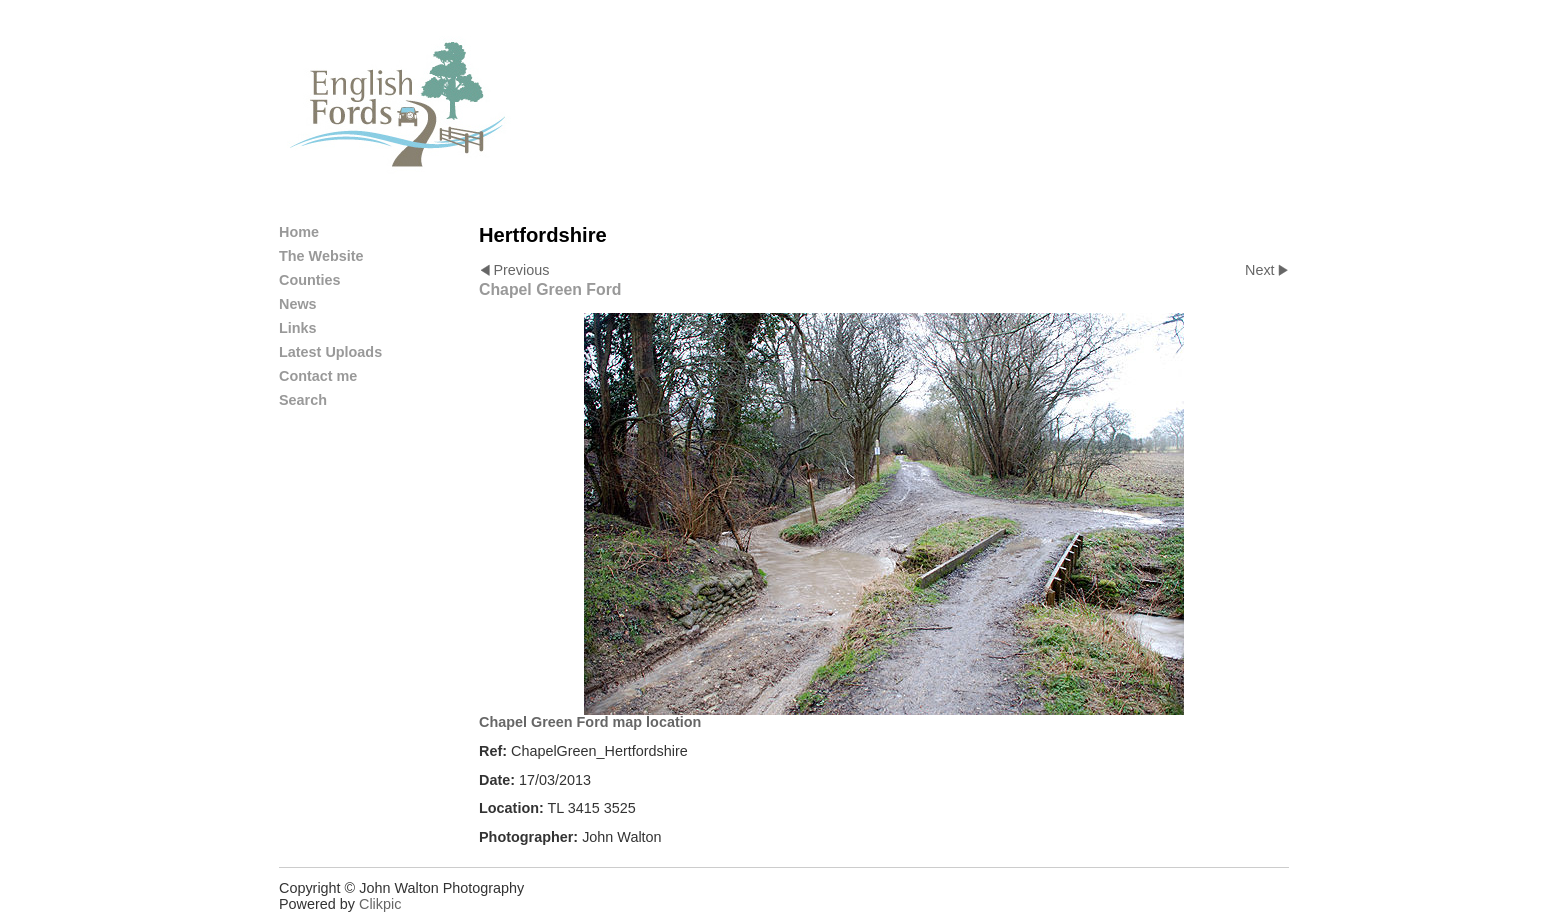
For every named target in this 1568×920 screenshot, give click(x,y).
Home (299, 232)
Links (298, 328)
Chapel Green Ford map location (590, 722)
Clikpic (380, 904)
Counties (310, 280)
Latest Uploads (330, 352)
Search (303, 400)
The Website (321, 256)
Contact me (318, 376)
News (298, 304)
